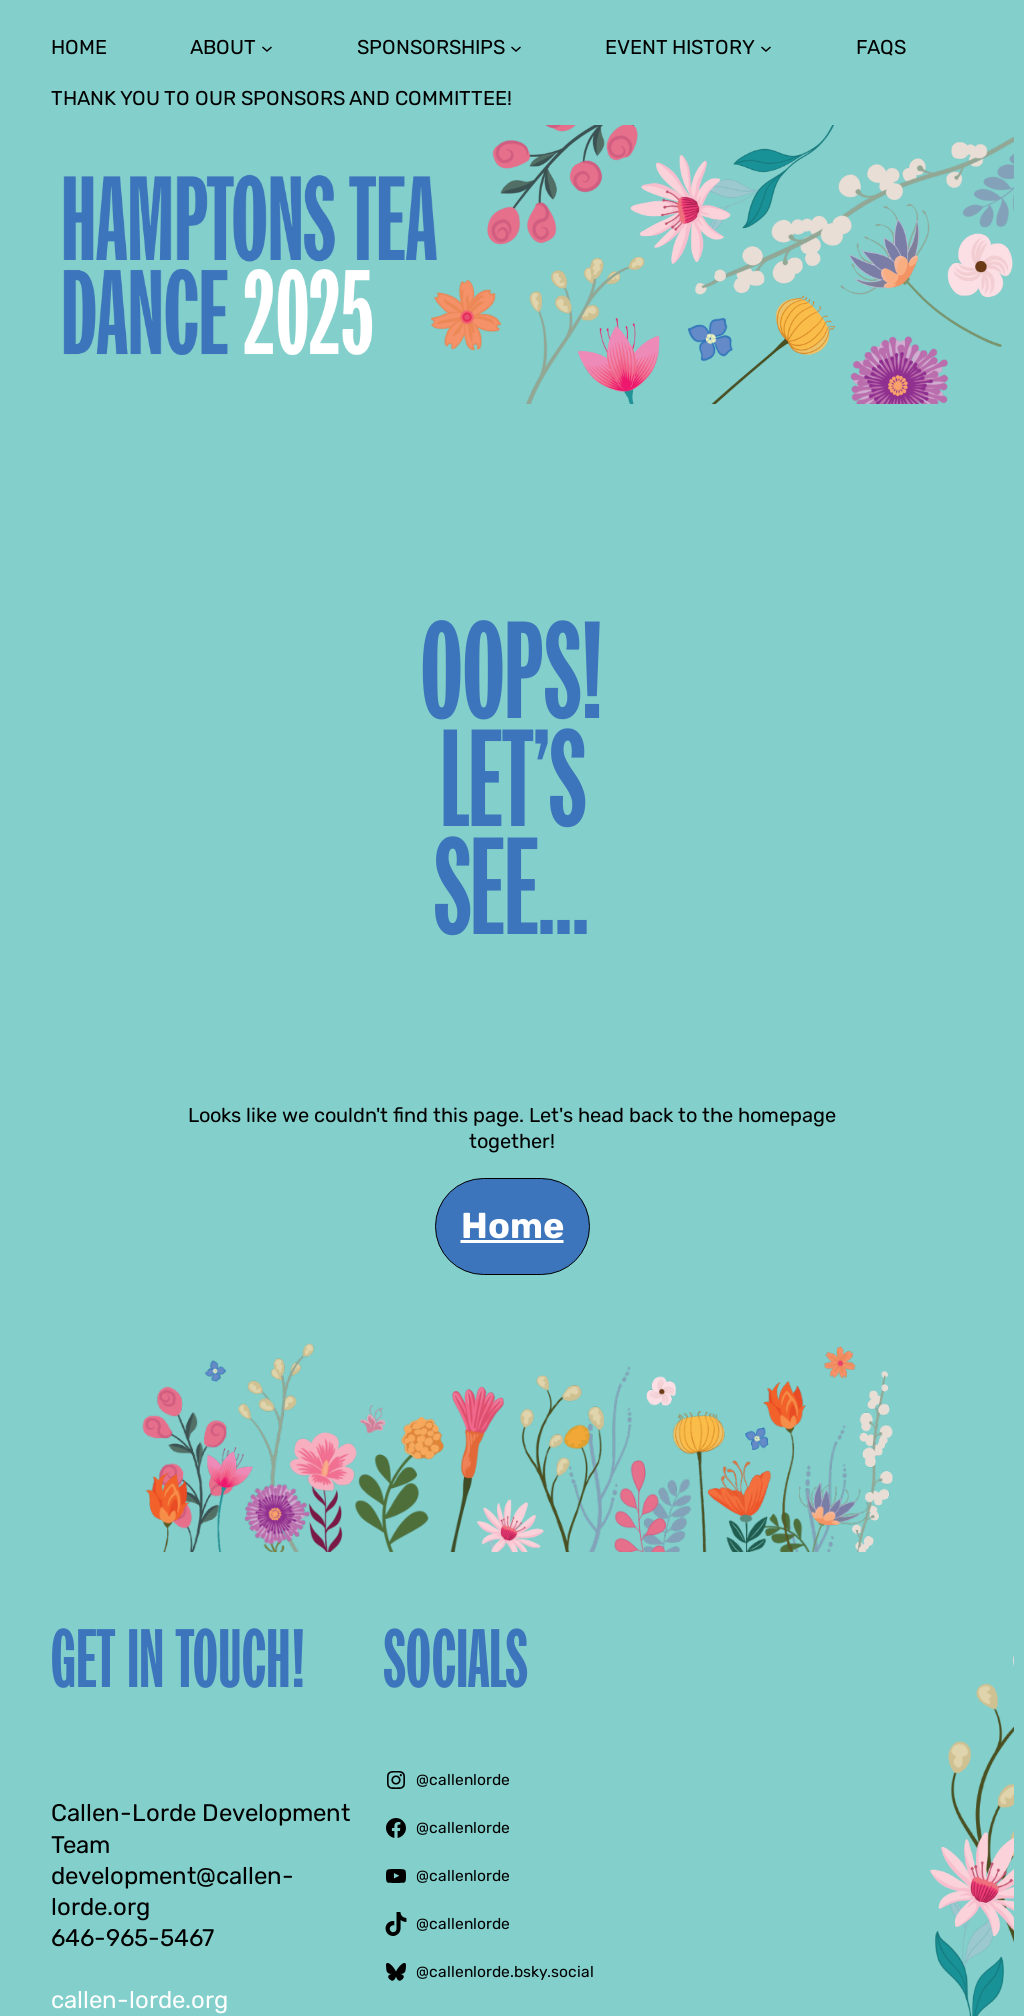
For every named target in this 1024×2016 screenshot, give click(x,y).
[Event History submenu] (766, 47)
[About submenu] (267, 47)
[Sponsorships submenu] (516, 47)
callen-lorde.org (139, 2000)
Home (512, 1225)
